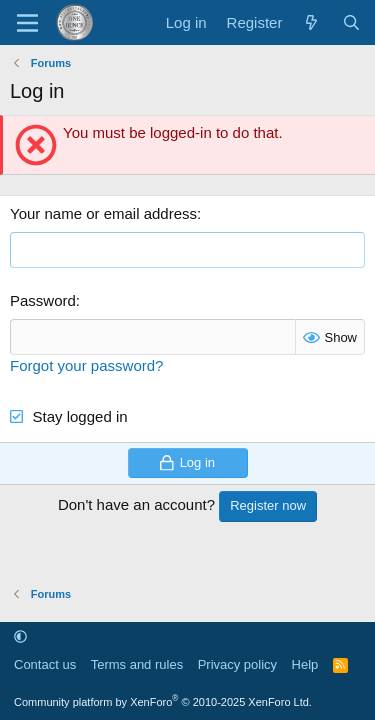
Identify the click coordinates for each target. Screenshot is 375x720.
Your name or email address (103, 213)
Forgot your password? (86, 365)
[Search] (351, 22)
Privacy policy (237, 664)
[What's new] (311, 22)
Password (43, 300)
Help (305, 664)
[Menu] (27, 23)
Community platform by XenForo (163, 702)
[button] (20, 636)
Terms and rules (137, 664)
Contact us (45, 664)
